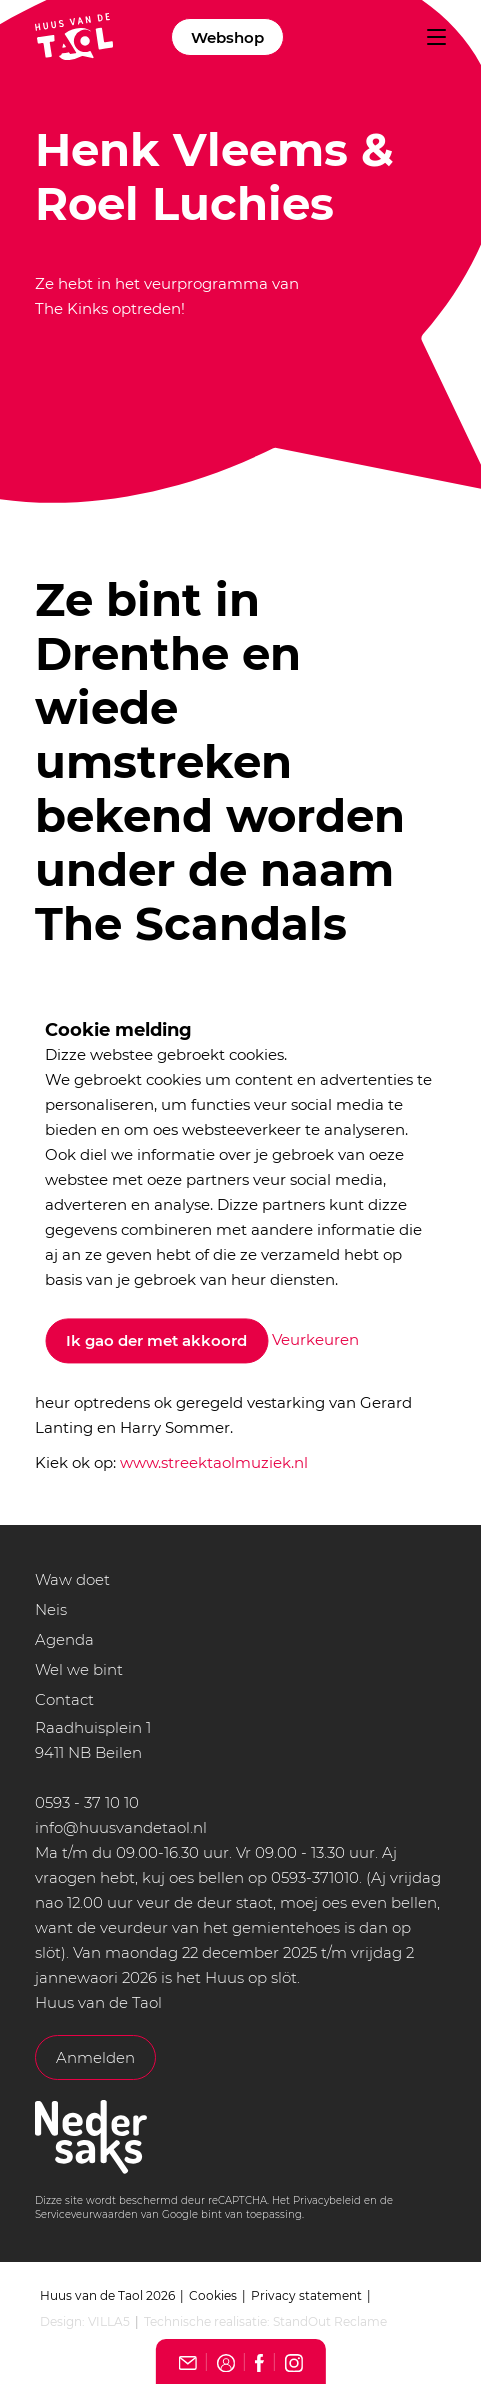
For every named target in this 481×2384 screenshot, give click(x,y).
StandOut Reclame (330, 2321)
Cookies (213, 2295)
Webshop (227, 37)
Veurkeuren (315, 1339)
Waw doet (72, 1579)
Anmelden (95, 2057)
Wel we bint (79, 1669)
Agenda (64, 1639)
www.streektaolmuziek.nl (214, 1462)
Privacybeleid (327, 2200)
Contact (64, 1699)
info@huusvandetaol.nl (121, 1827)
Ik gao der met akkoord (156, 1341)
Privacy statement (306, 2295)
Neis (51, 1609)
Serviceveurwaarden (86, 2214)
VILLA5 (109, 2321)
